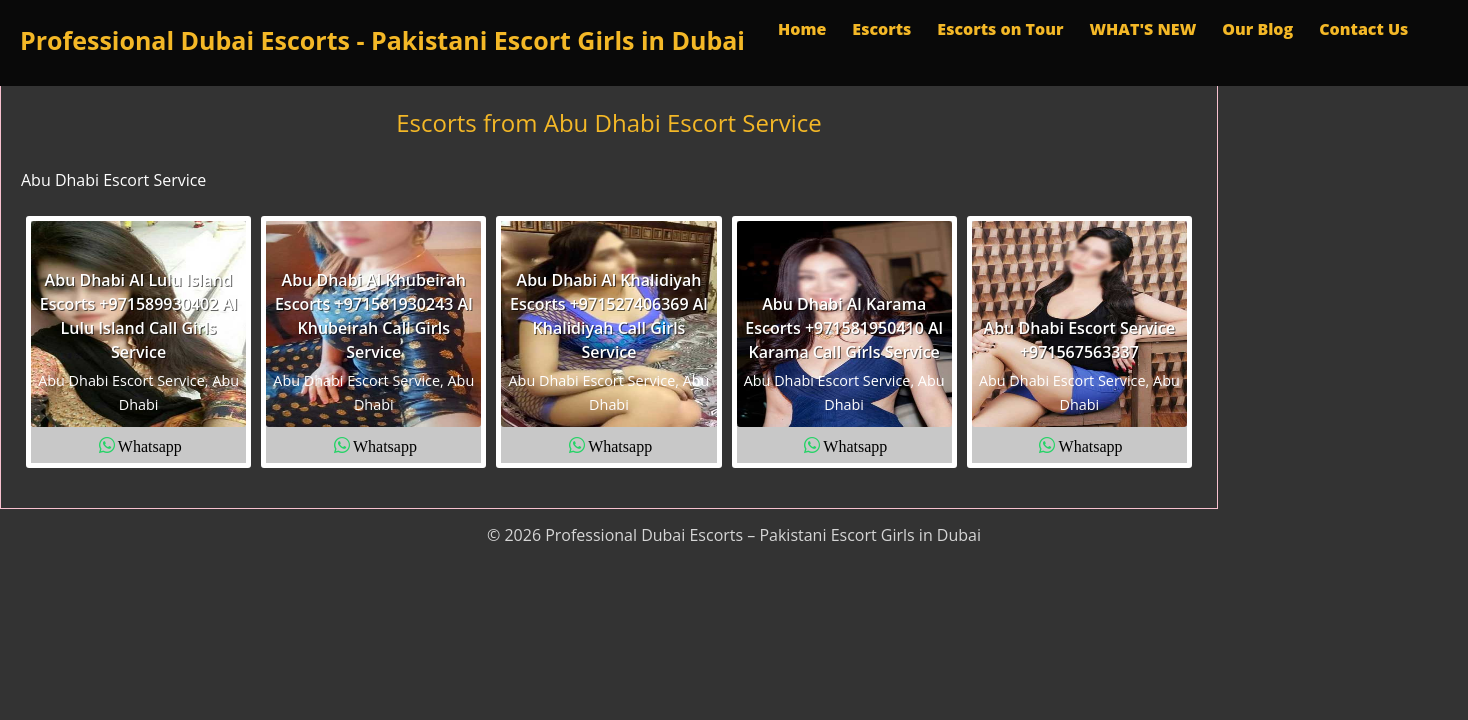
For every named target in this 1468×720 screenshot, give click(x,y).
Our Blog (1257, 29)
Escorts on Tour (1000, 29)
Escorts (881, 29)
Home (802, 29)
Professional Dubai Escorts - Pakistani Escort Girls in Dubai (382, 40)
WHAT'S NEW (1142, 29)
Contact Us (1363, 29)
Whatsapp (150, 445)
